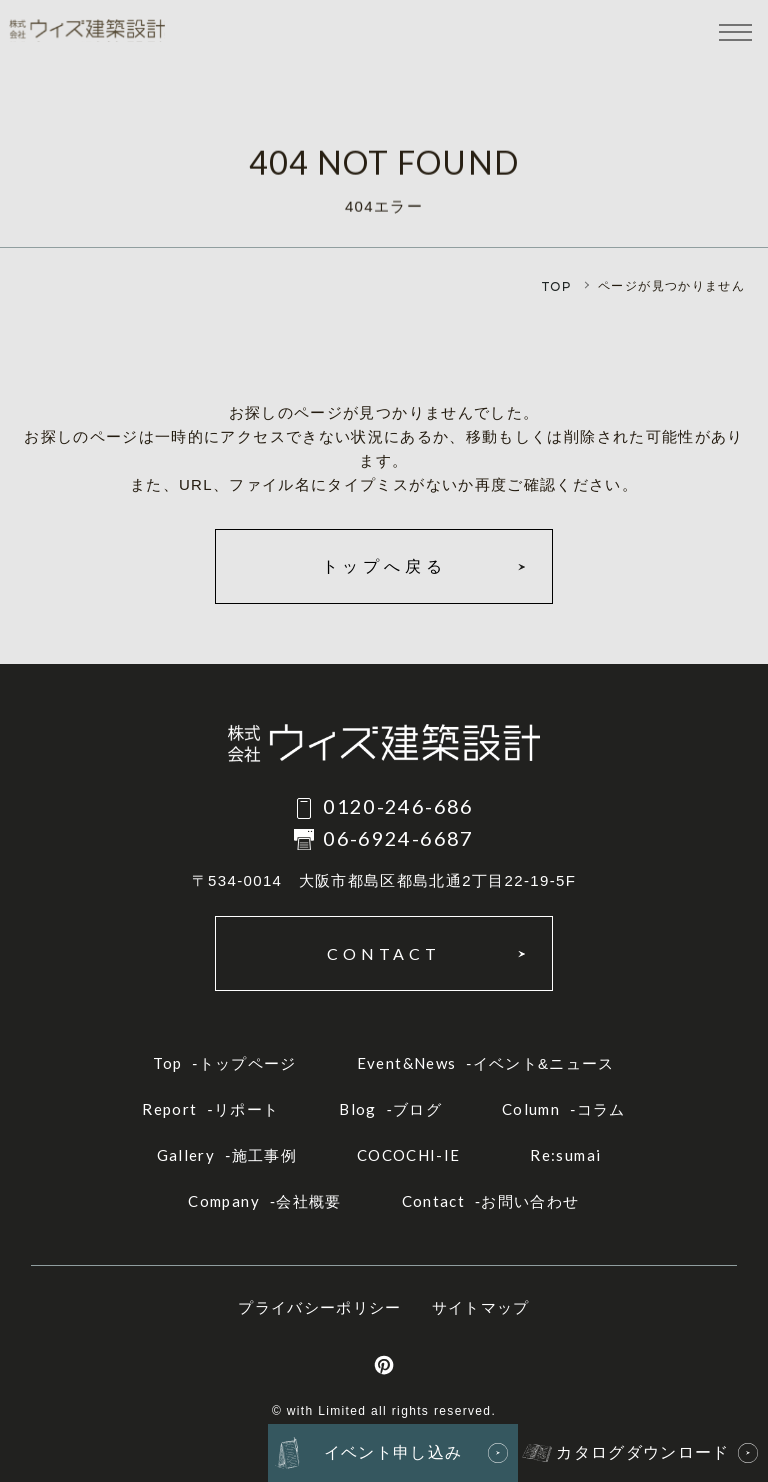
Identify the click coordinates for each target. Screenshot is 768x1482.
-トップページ (225, 1063)
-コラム (564, 1109)
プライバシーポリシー (320, 1307)
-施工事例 (227, 1155)
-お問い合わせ (491, 1201)
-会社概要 (264, 1201)
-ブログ (390, 1109)
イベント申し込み (393, 1452)
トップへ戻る (384, 566)
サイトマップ (481, 1307)
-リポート (210, 1109)
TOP (557, 286)
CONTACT (384, 953)
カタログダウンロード (643, 1452)
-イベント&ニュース (486, 1063)
